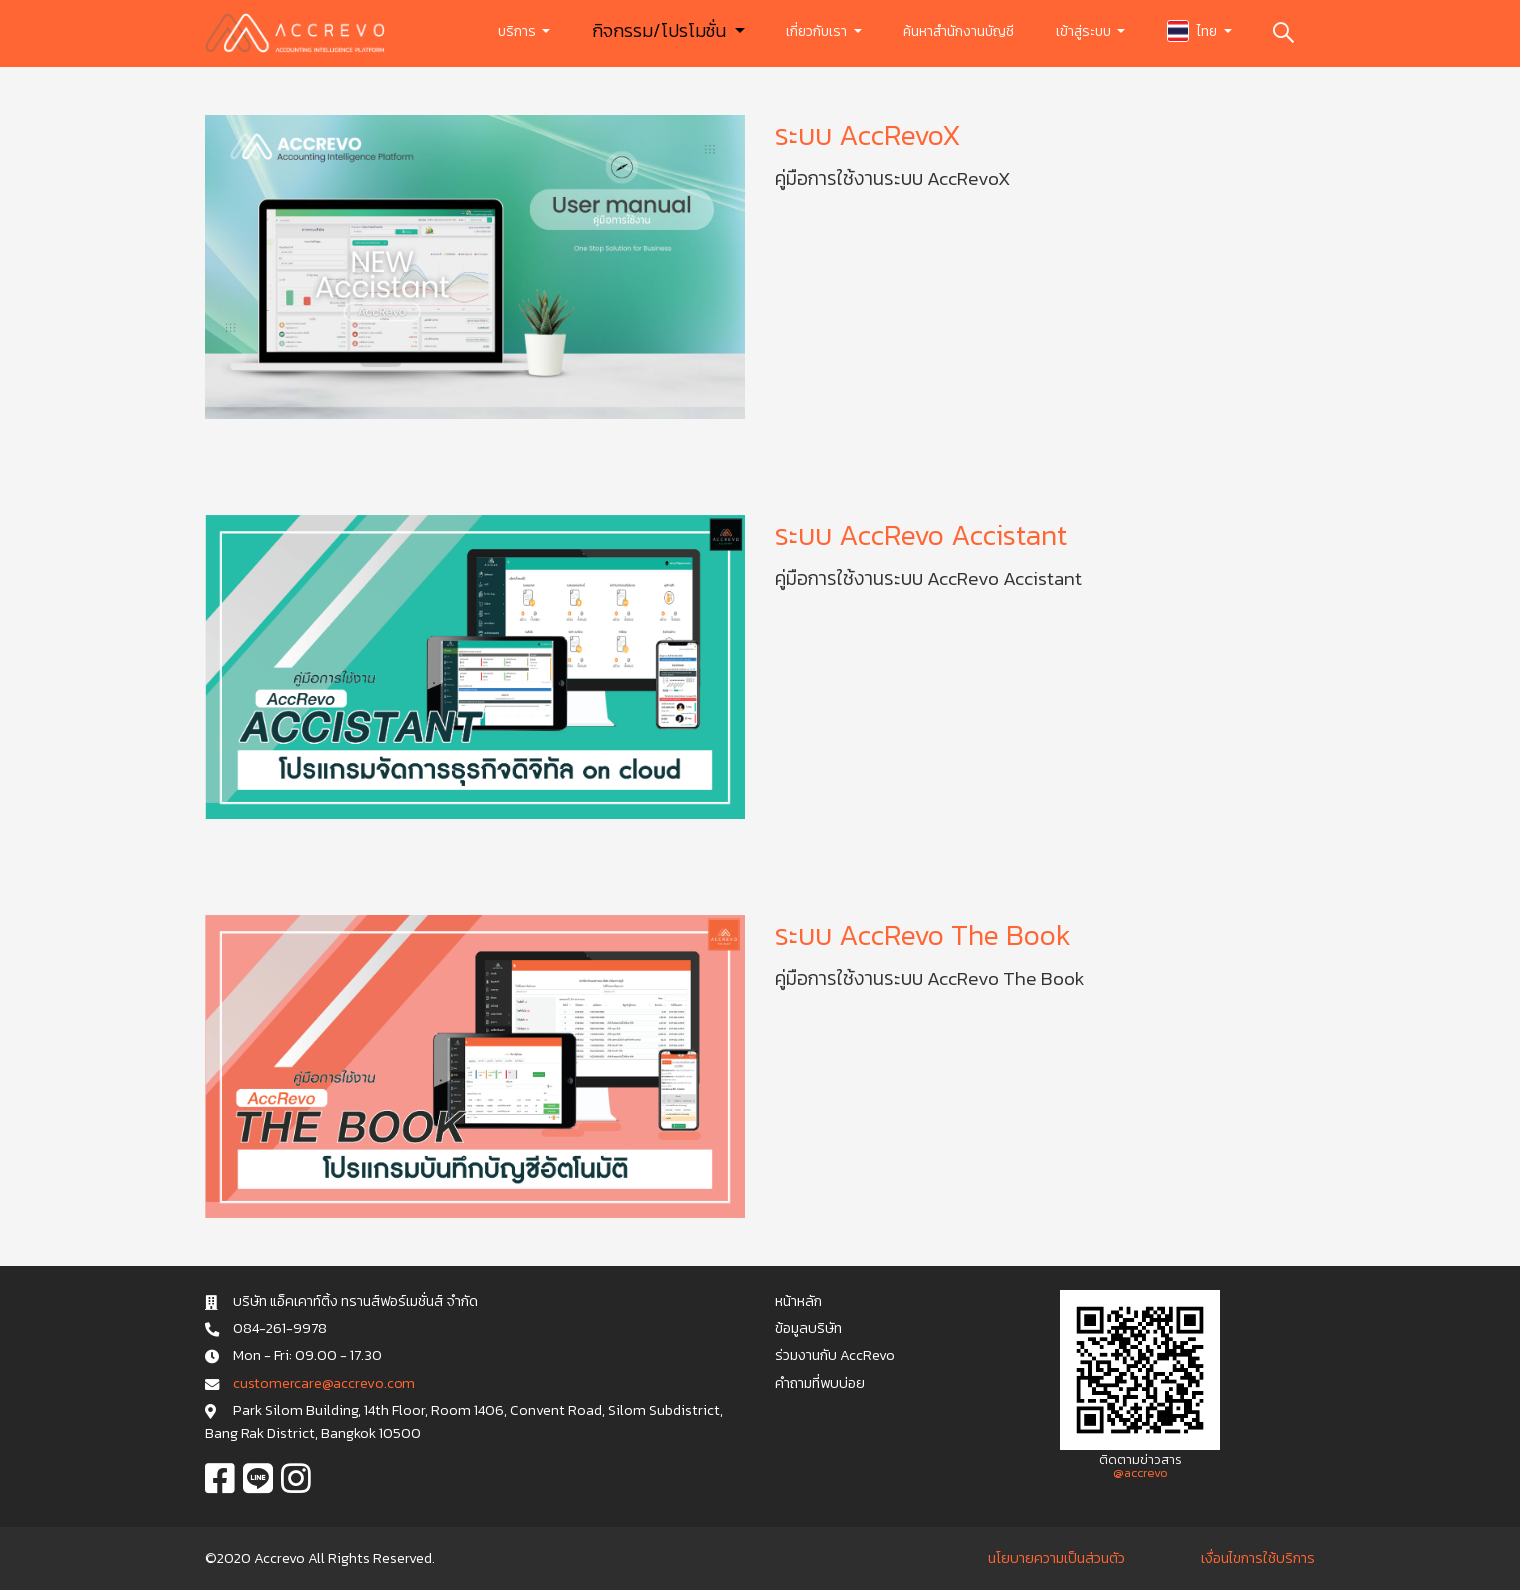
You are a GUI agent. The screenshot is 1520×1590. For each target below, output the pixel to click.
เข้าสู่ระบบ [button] (1085, 31)
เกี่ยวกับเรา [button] (818, 31)
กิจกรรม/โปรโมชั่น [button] (661, 30)
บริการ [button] (518, 31)
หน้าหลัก (798, 1301)
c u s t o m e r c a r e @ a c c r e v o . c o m (323, 1383)
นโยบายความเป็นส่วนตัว (1056, 1558)
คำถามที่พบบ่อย (820, 1383)
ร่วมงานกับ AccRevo (835, 1355)
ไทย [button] (1193, 31)
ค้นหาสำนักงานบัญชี (958, 31)
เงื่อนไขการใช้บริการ (1258, 1558)
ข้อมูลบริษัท (808, 1328)
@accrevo (1140, 1472)
